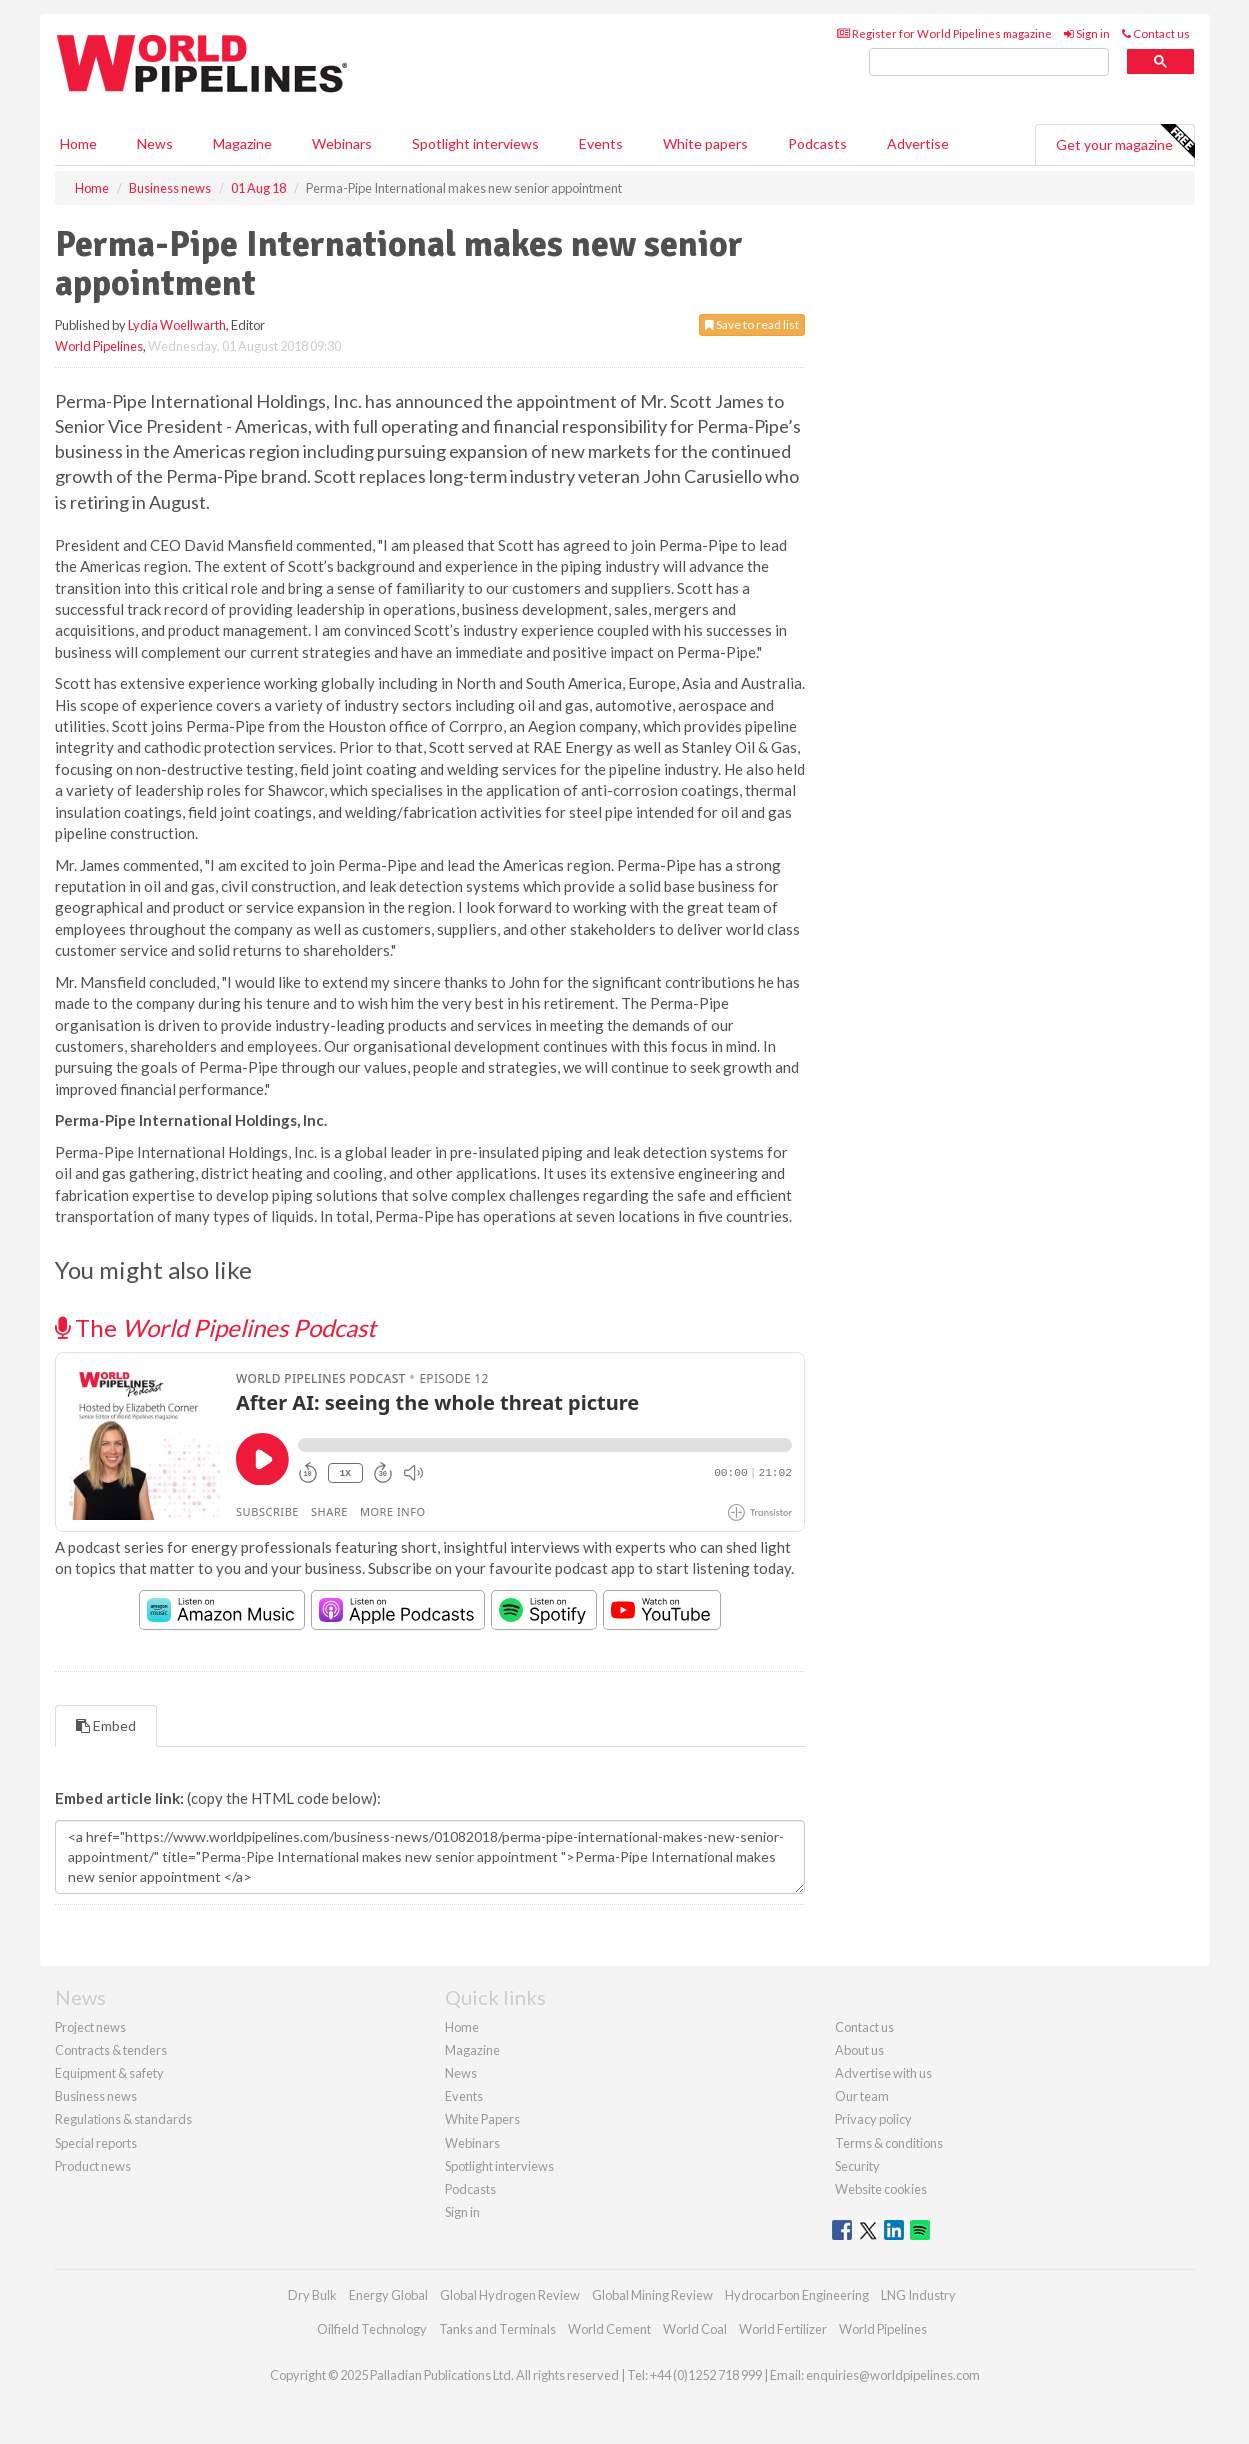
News (461, 2073)
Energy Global (388, 2295)
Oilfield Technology (372, 2329)
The (215, 1327)
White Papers (482, 2119)
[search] (989, 62)
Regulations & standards (123, 2119)
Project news (90, 2027)
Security (857, 2166)
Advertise (918, 143)
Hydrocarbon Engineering (797, 2295)
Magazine (242, 143)
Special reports (96, 2143)
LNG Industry (918, 2295)
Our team (862, 2096)
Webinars (342, 143)
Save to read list (752, 324)
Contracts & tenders (111, 2050)
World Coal (695, 2329)
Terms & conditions (889, 2143)
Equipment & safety (109, 2073)
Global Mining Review (652, 2295)
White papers (705, 143)
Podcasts (817, 143)
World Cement (609, 2329)
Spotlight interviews (475, 143)
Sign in (1087, 33)
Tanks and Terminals (497, 2329)
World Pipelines (99, 346)
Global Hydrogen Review (510, 2295)
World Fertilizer (783, 2329)
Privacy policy (873, 2119)
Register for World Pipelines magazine (944, 33)
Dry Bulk (312, 2295)
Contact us (1156, 33)
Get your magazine (1125, 142)
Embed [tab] (106, 1725)
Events (601, 143)
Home (78, 143)
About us (859, 2050)
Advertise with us (883, 2073)
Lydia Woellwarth (177, 325)
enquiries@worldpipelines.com (893, 2375)
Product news (93, 2166)
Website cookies (881, 2189)
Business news (96, 2096)
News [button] (155, 143)
